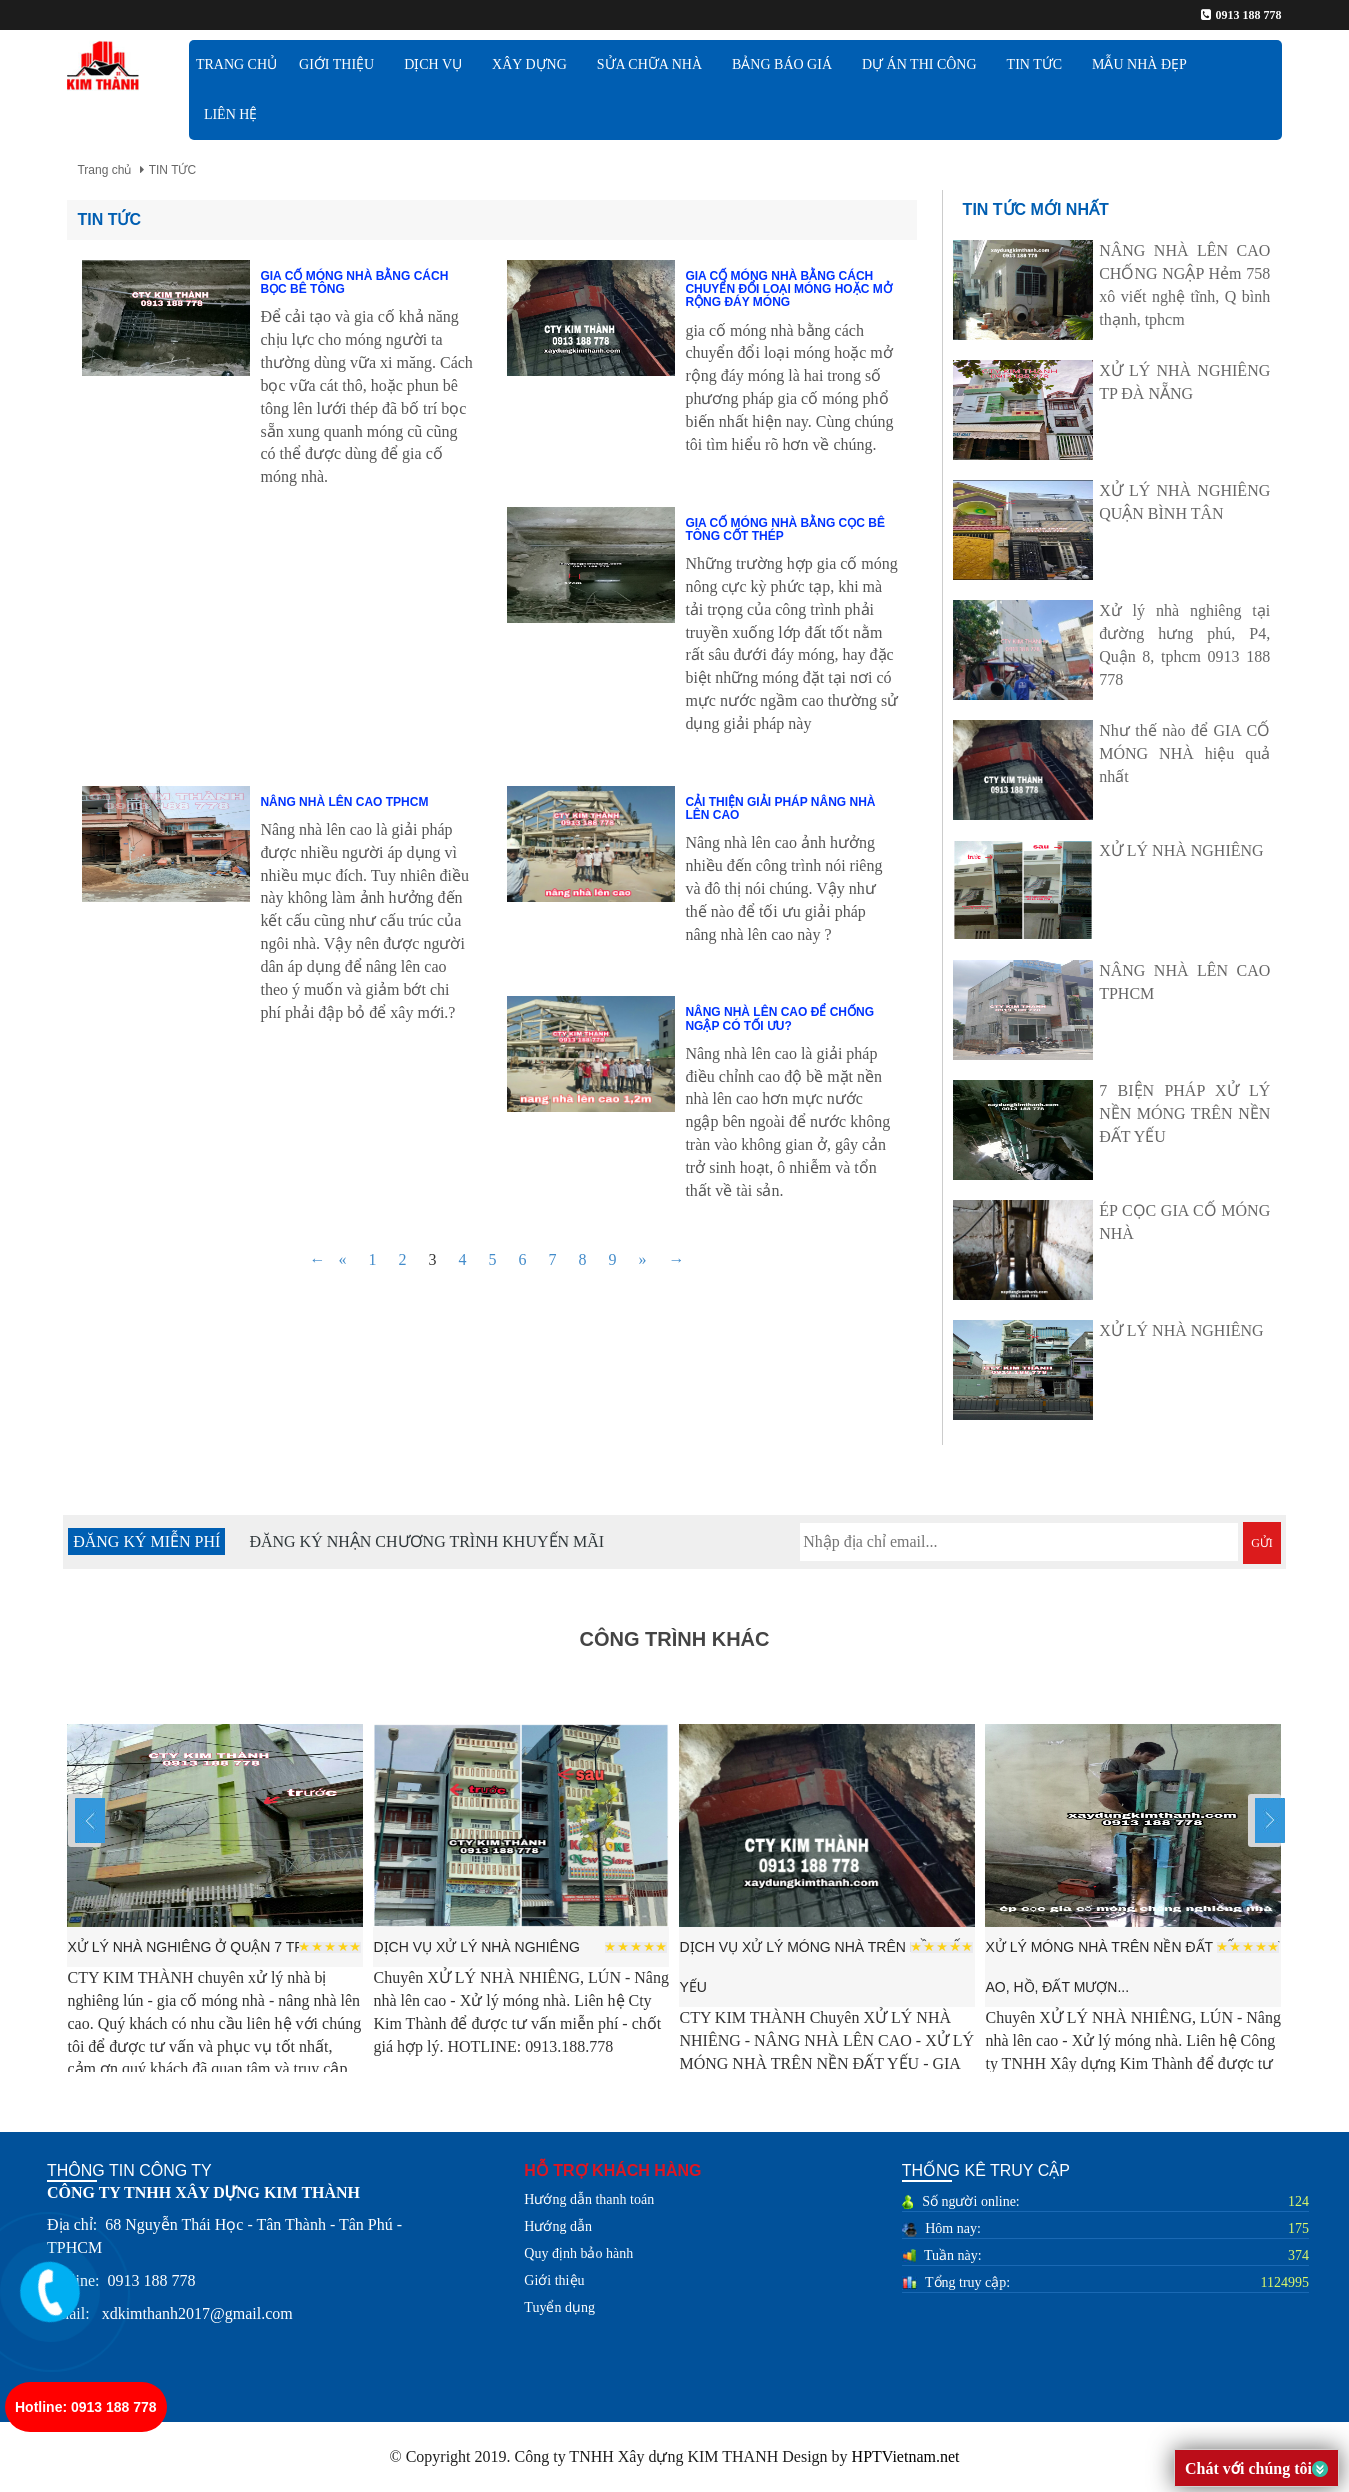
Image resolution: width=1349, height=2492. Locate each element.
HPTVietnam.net (906, 2456)
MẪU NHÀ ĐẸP (1139, 64)
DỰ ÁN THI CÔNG (919, 64)
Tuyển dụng (559, 2307)
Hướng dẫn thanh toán (589, 2199)
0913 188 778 (1249, 15)
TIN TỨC (1034, 64)
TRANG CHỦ (236, 64)
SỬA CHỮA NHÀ (649, 64)
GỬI (1262, 1543)
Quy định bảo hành (578, 2253)
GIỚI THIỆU (336, 64)
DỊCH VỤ (433, 64)
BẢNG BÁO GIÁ (782, 64)
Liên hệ (231, 114)
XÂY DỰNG (529, 64)
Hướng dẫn (558, 2226)
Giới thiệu (554, 2280)
